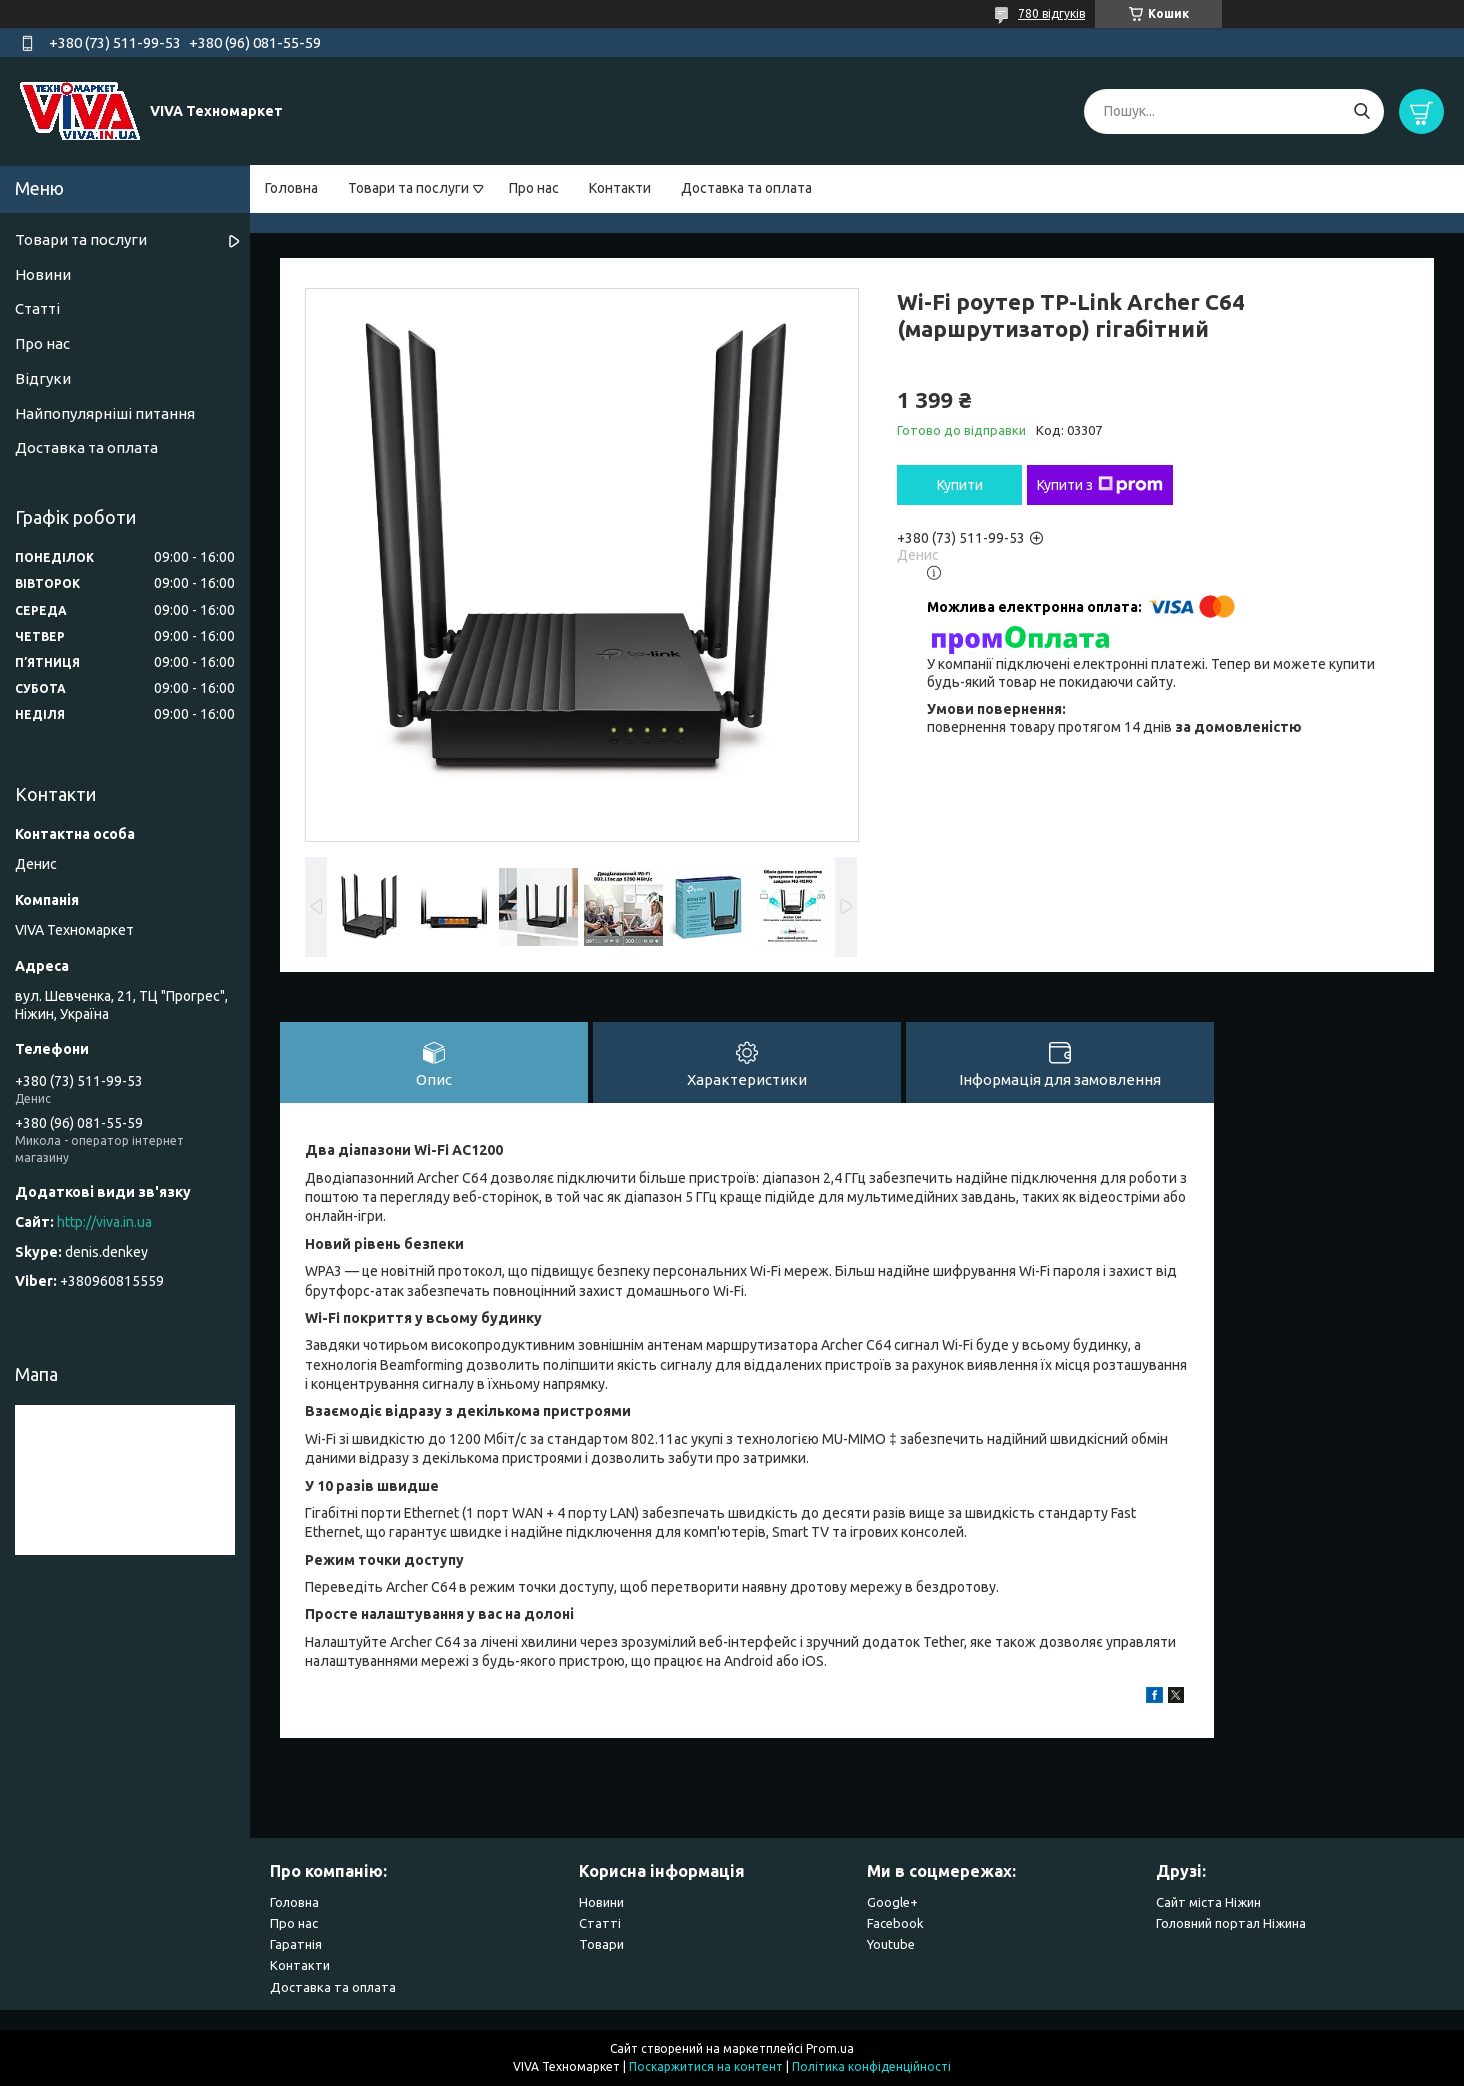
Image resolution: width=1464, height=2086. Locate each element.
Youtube (891, 1944)
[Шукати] (1361, 111)
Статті (37, 308)
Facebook (895, 1923)
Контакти (620, 188)
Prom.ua (830, 2048)
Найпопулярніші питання (105, 413)
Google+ (892, 1902)
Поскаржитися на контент (706, 2066)
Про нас (534, 188)
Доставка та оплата (746, 188)
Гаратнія (296, 1944)
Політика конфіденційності (871, 2066)
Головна (291, 188)
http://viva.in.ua (104, 1222)
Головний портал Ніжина (1231, 1923)
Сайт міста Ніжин (1208, 1902)
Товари (601, 1944)
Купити (960, 485)
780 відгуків (1051, 13)
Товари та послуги (408, 188)
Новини (43, 274)
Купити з (1100, 485)
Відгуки (43, 378)
